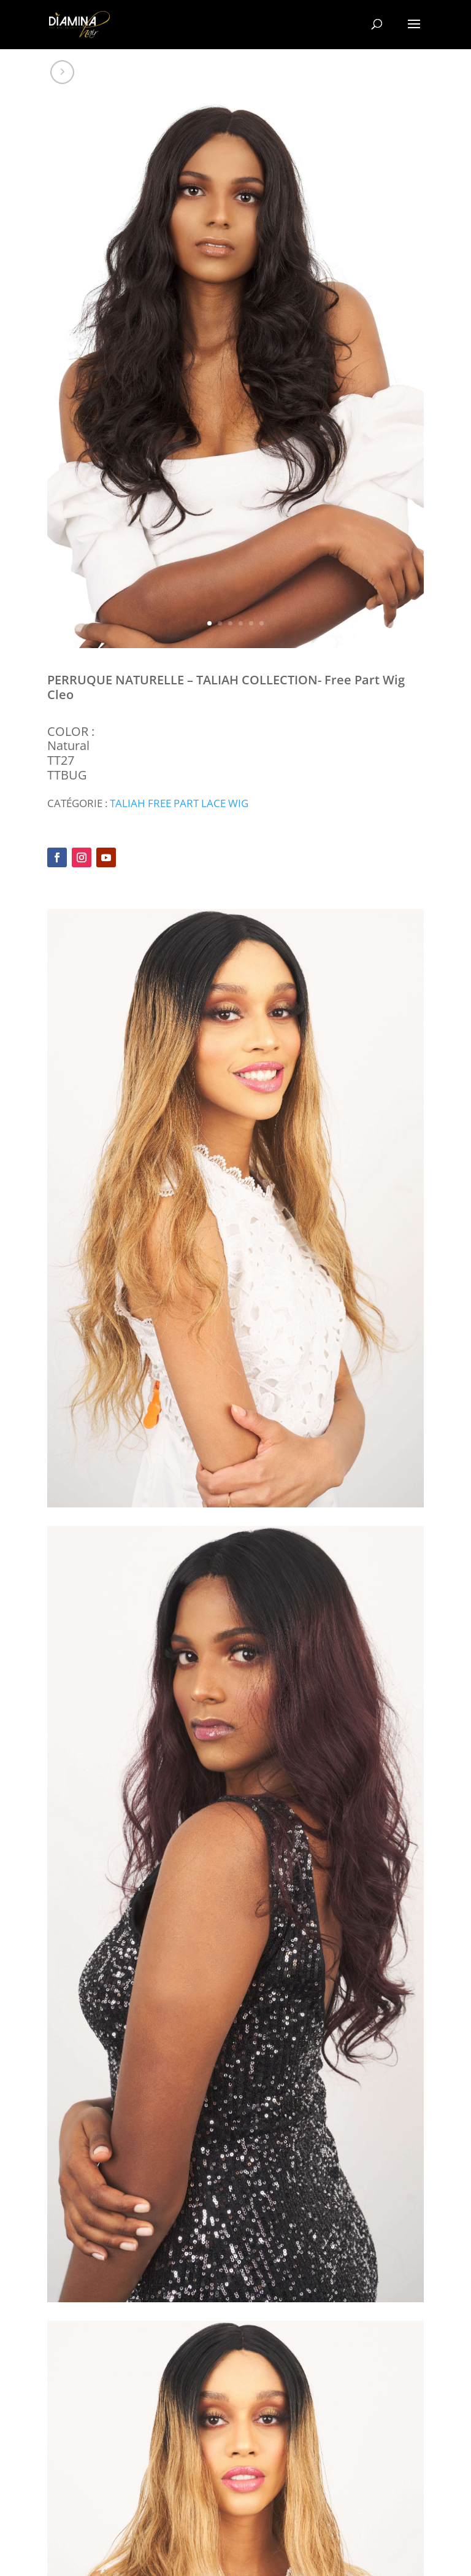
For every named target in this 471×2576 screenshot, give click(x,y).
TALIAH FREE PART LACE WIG (179, 803)
